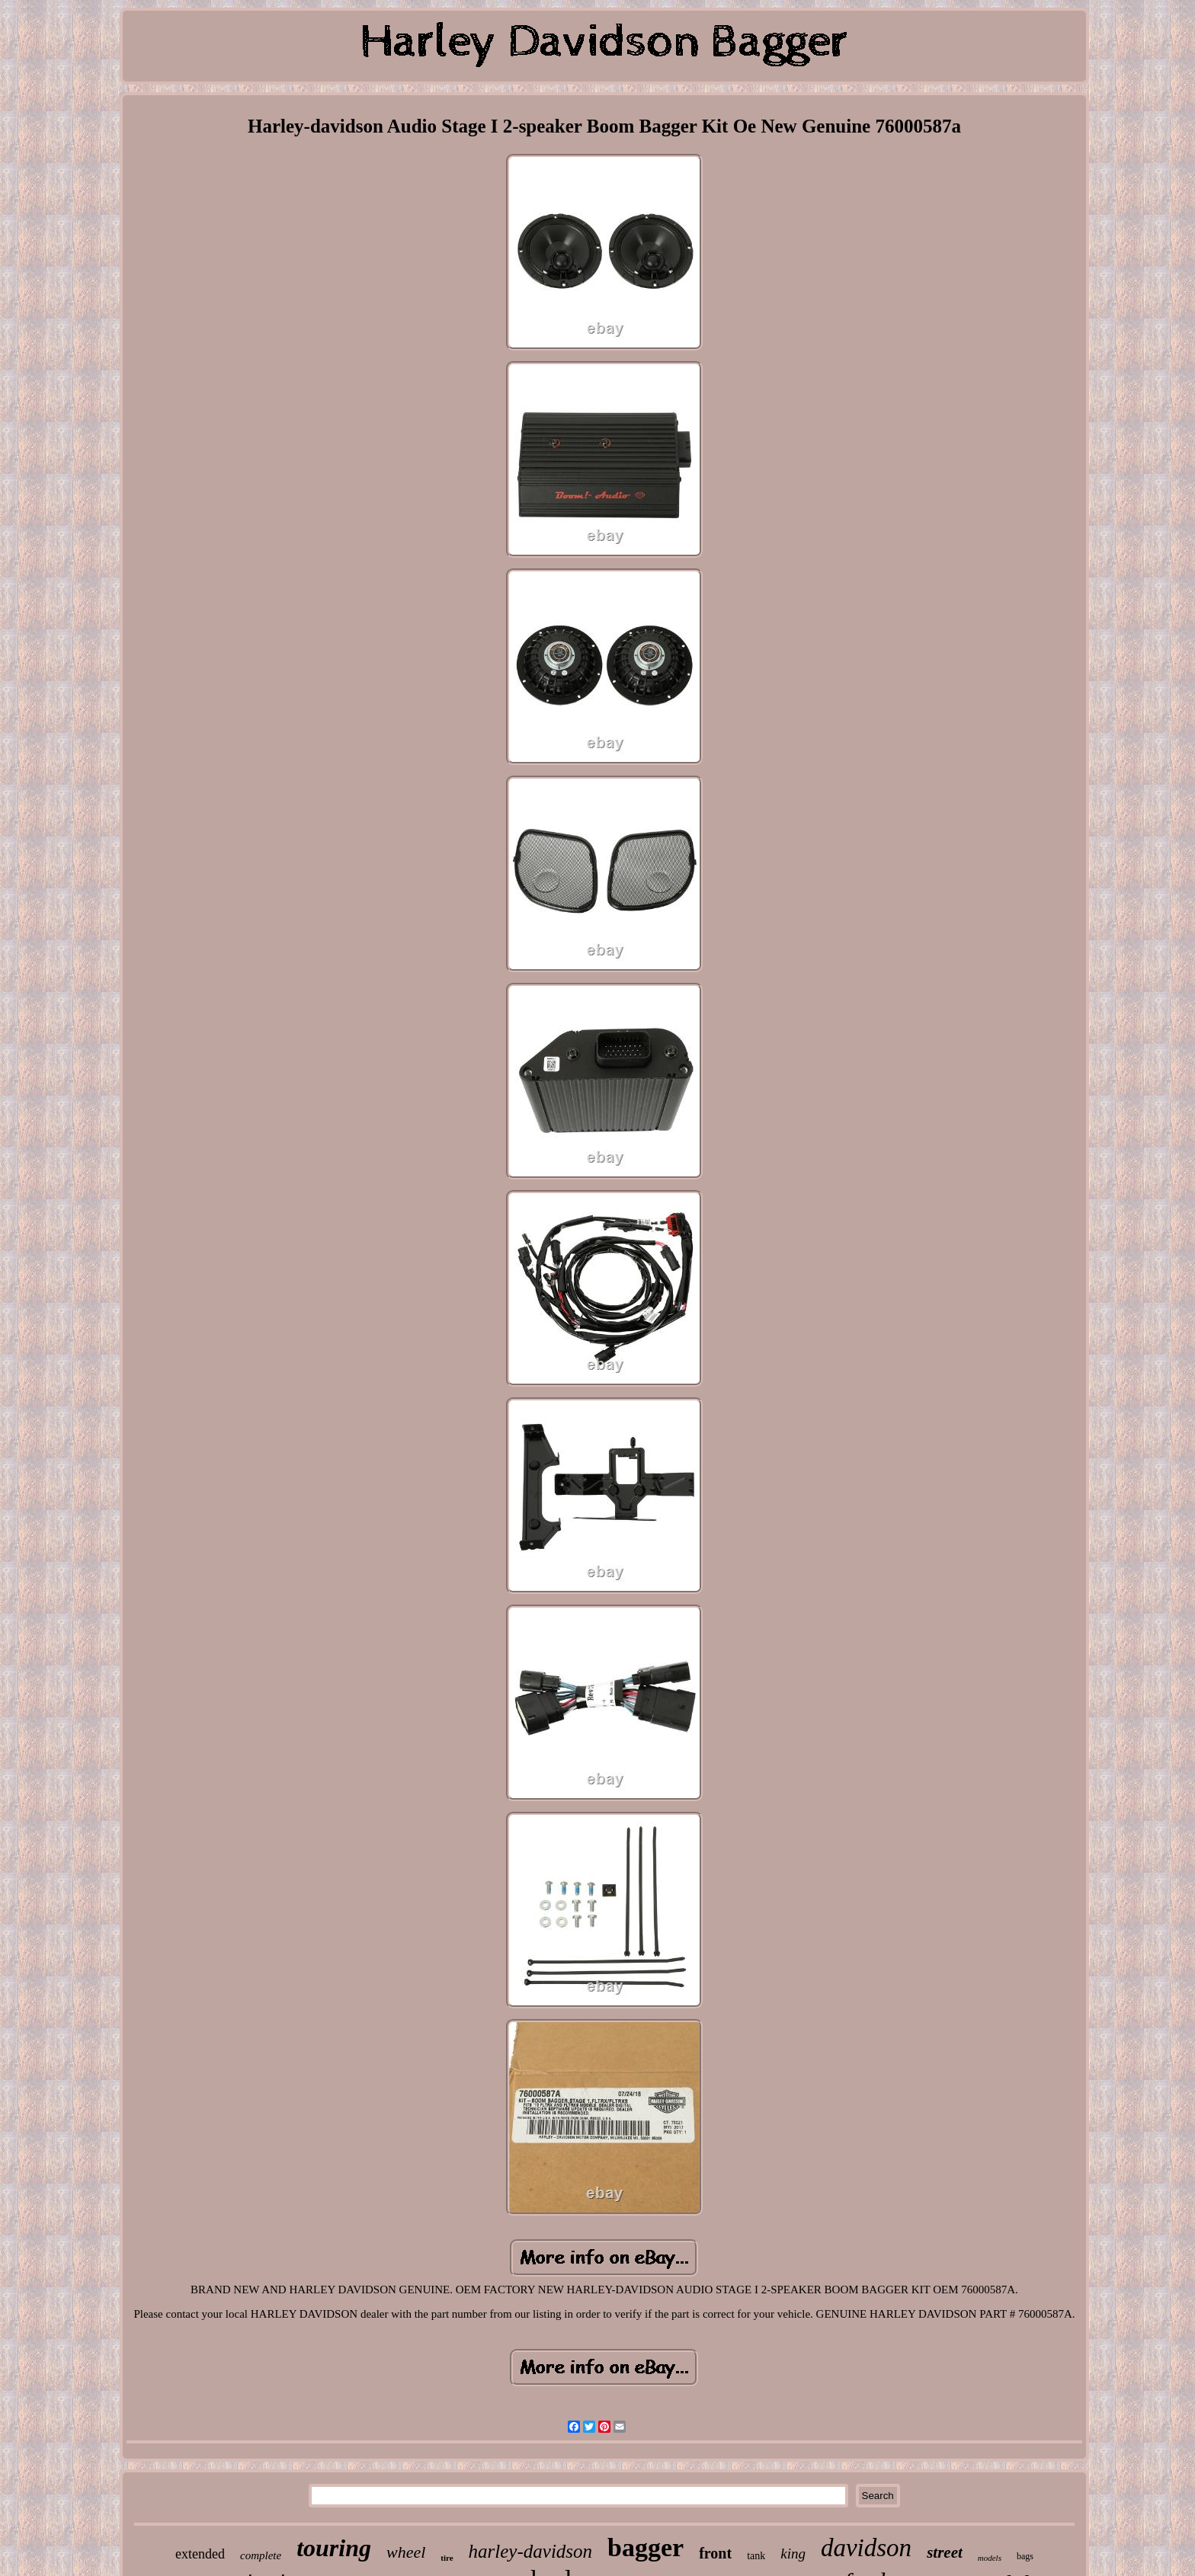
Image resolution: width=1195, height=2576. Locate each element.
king (793, 2554)
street (945, 2552)
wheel (405, 2552)
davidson (866, 2548)
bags (1025, 2556)
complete (260, 2555)
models (989, 2557)
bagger (645, 2547)
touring (333, 2548)
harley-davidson (530, 2551)
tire (447, 2557)
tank (756, 2556)
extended (200, 2554)
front (715, 2553)
